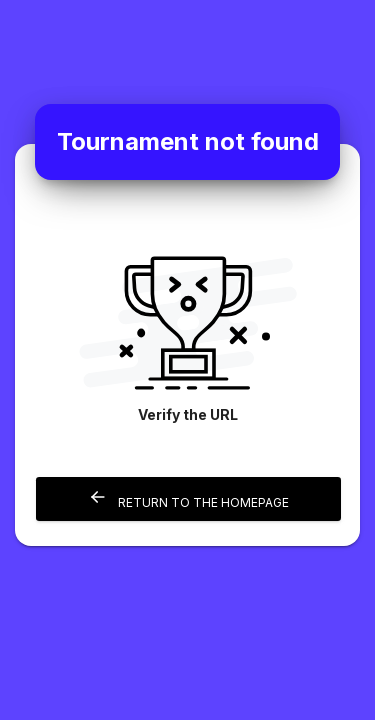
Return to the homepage (188, 498)
